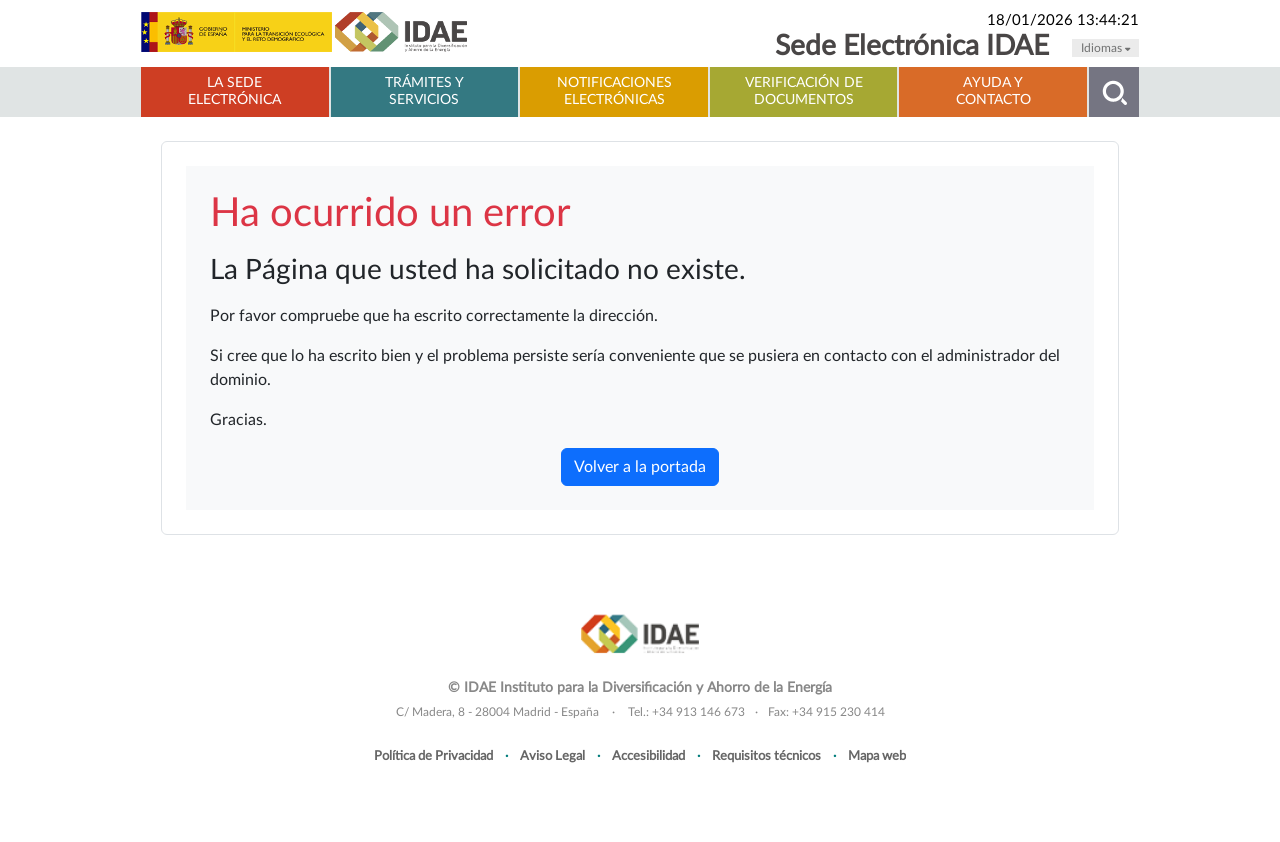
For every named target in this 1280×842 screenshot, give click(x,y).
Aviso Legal (552, 756)
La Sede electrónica (234, 91)
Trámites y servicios (424, 91)
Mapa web (877, 756)
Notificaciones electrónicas (614, 91)
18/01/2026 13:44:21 (1063, 20)
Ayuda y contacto (993, 91)
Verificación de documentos (804, 91)
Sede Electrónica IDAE (912, 46)
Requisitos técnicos (766, 756)
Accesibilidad (648, 756)
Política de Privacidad (433, 756)
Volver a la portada (640, 467)
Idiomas (1105, 48)
